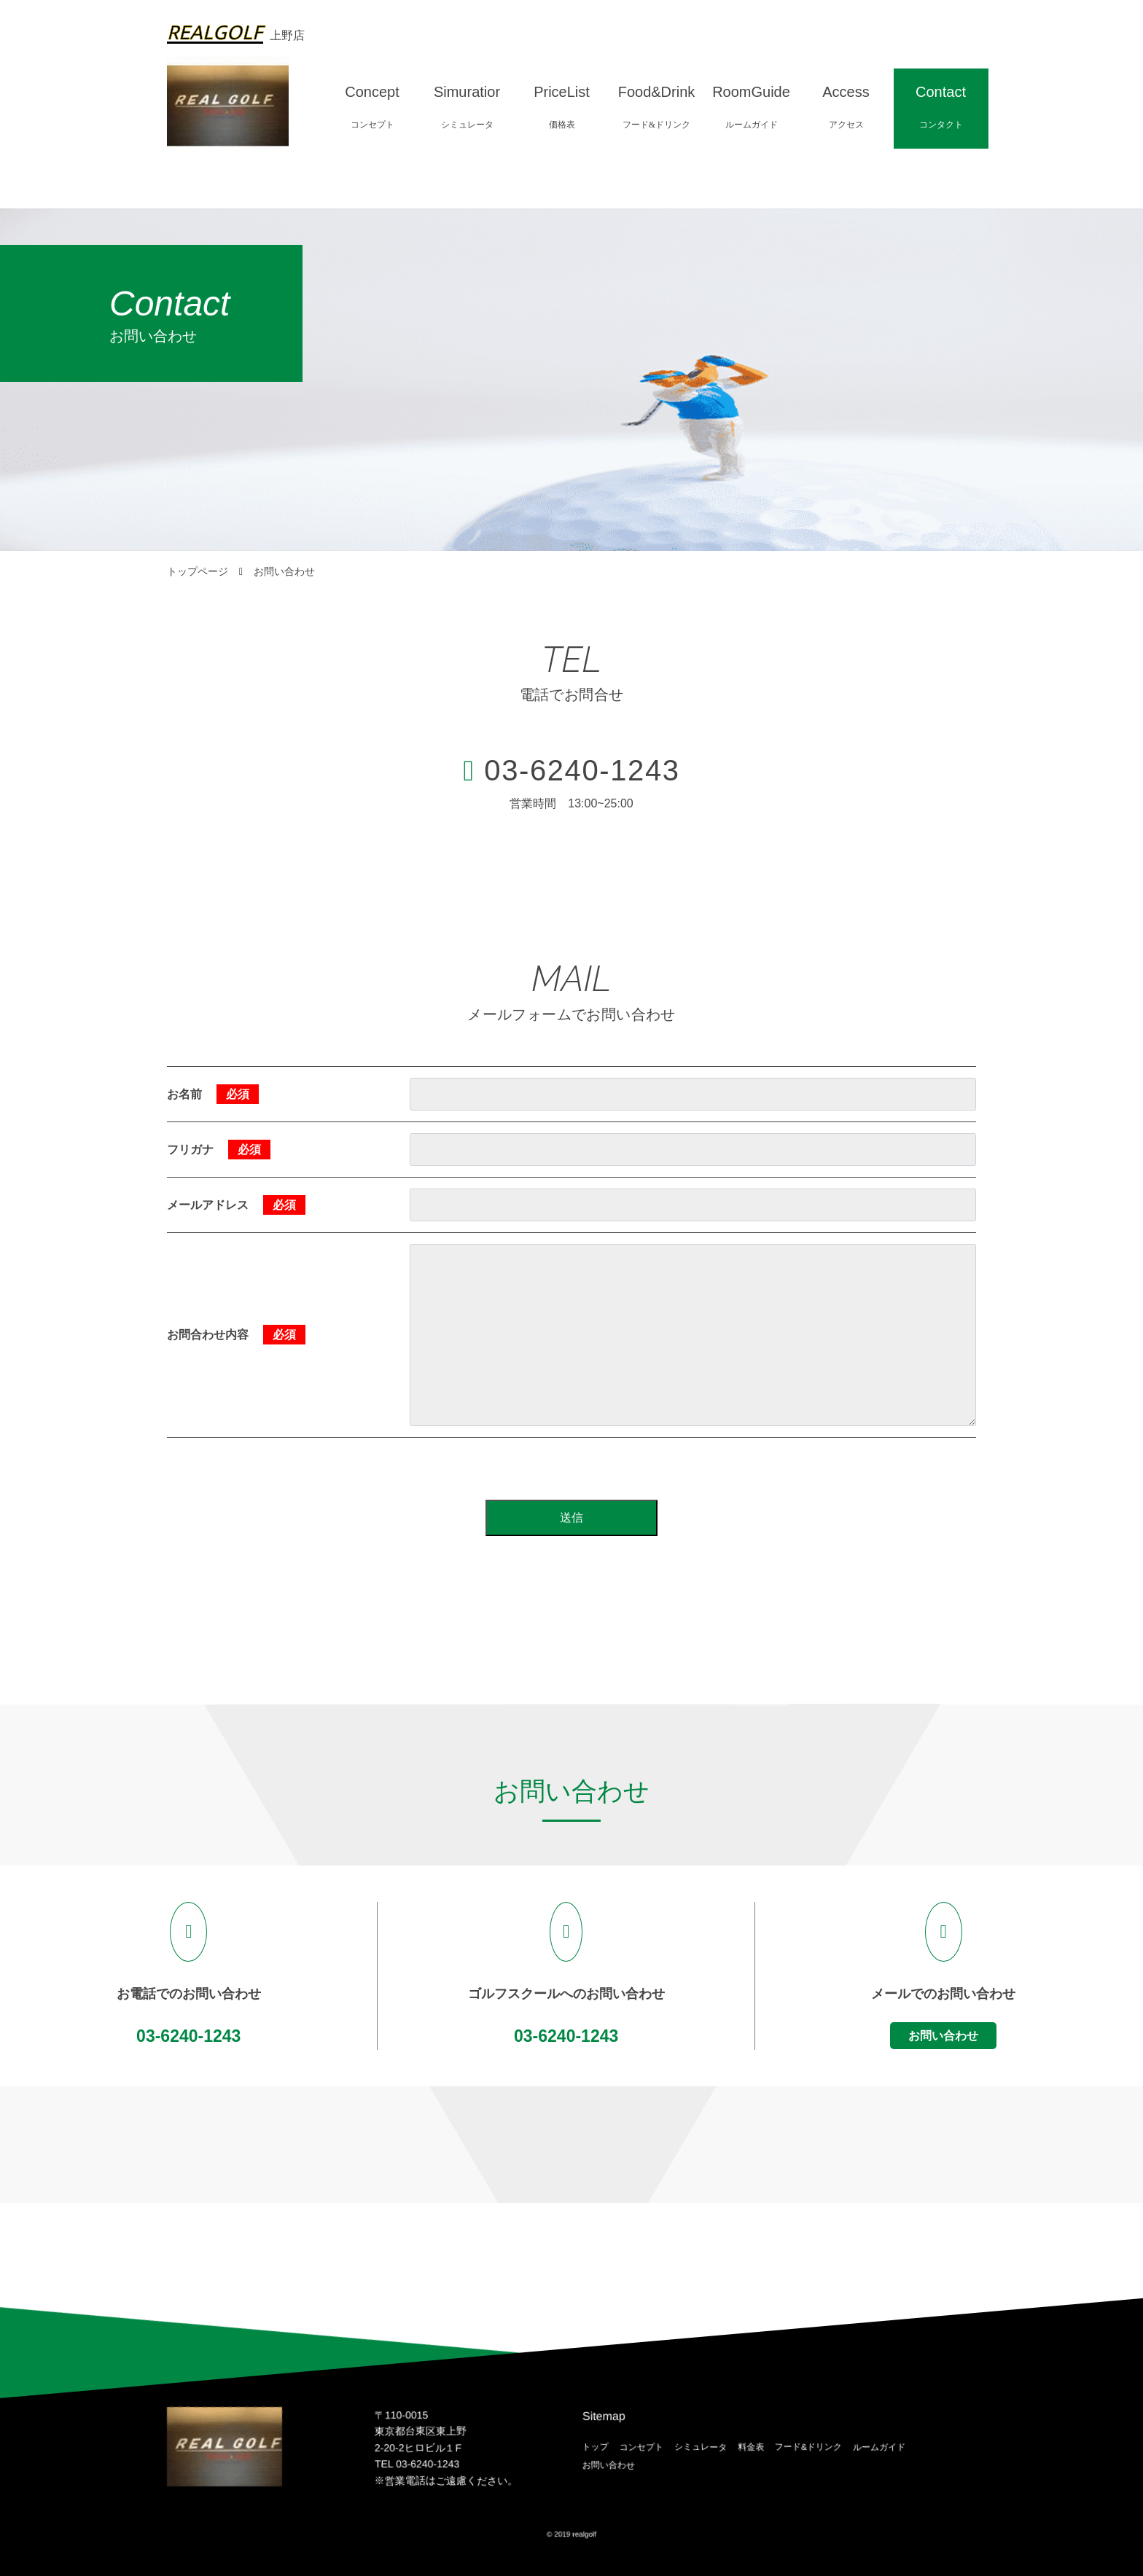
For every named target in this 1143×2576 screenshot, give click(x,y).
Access (845, 108)
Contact (941, 108)
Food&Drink (656, 108)
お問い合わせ (943, 2035)
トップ (595, 2446)
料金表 (751, 2446)
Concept (372, 108)
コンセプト (641, 2446)
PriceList (562, 108)
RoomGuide (751, 108)
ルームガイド (879, 2446)
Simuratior (467, 108)
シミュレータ (700, 2446)
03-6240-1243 (581, 770)
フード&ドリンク (808, 2446)
